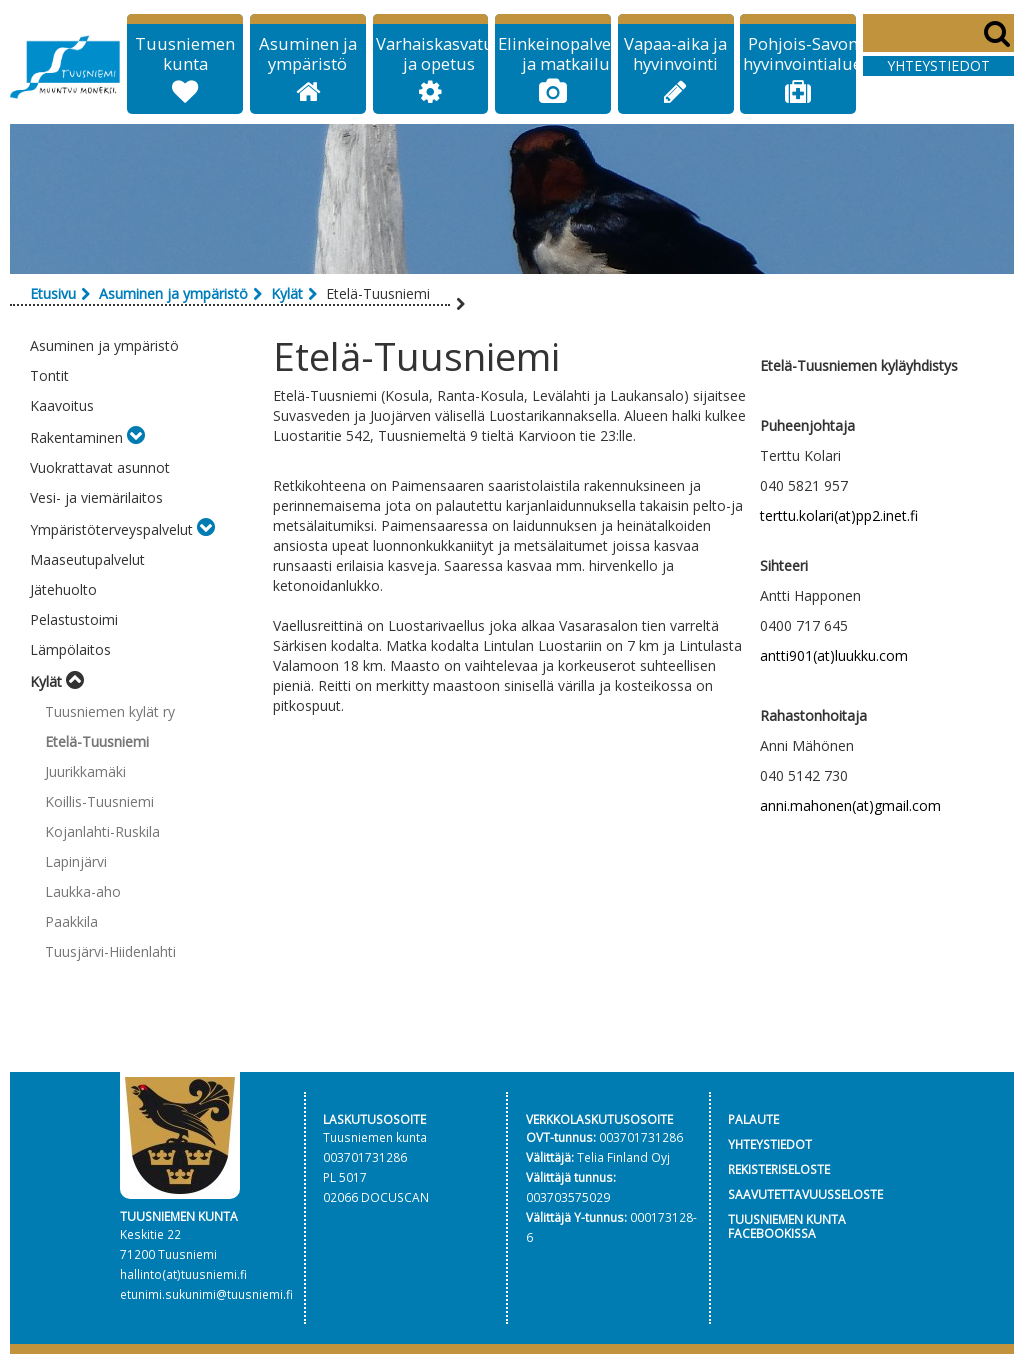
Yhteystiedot (938, 65)
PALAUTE (753, 1119)
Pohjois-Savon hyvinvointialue (802, 54)
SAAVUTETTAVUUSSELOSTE (805, 1194)
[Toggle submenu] (136, 437)
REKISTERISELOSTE (779, 1169)
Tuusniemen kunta (185, 54)
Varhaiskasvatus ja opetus (439, 54)
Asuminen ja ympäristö (308, 54)
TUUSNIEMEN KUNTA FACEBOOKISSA (787, 1226)
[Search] (938, 33)
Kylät (287, 293)
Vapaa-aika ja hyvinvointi (675, 54)
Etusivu (53, 293)
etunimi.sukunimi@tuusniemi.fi (206, 1294)
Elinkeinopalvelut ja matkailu (565, 54)
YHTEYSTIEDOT (770, 1144)
